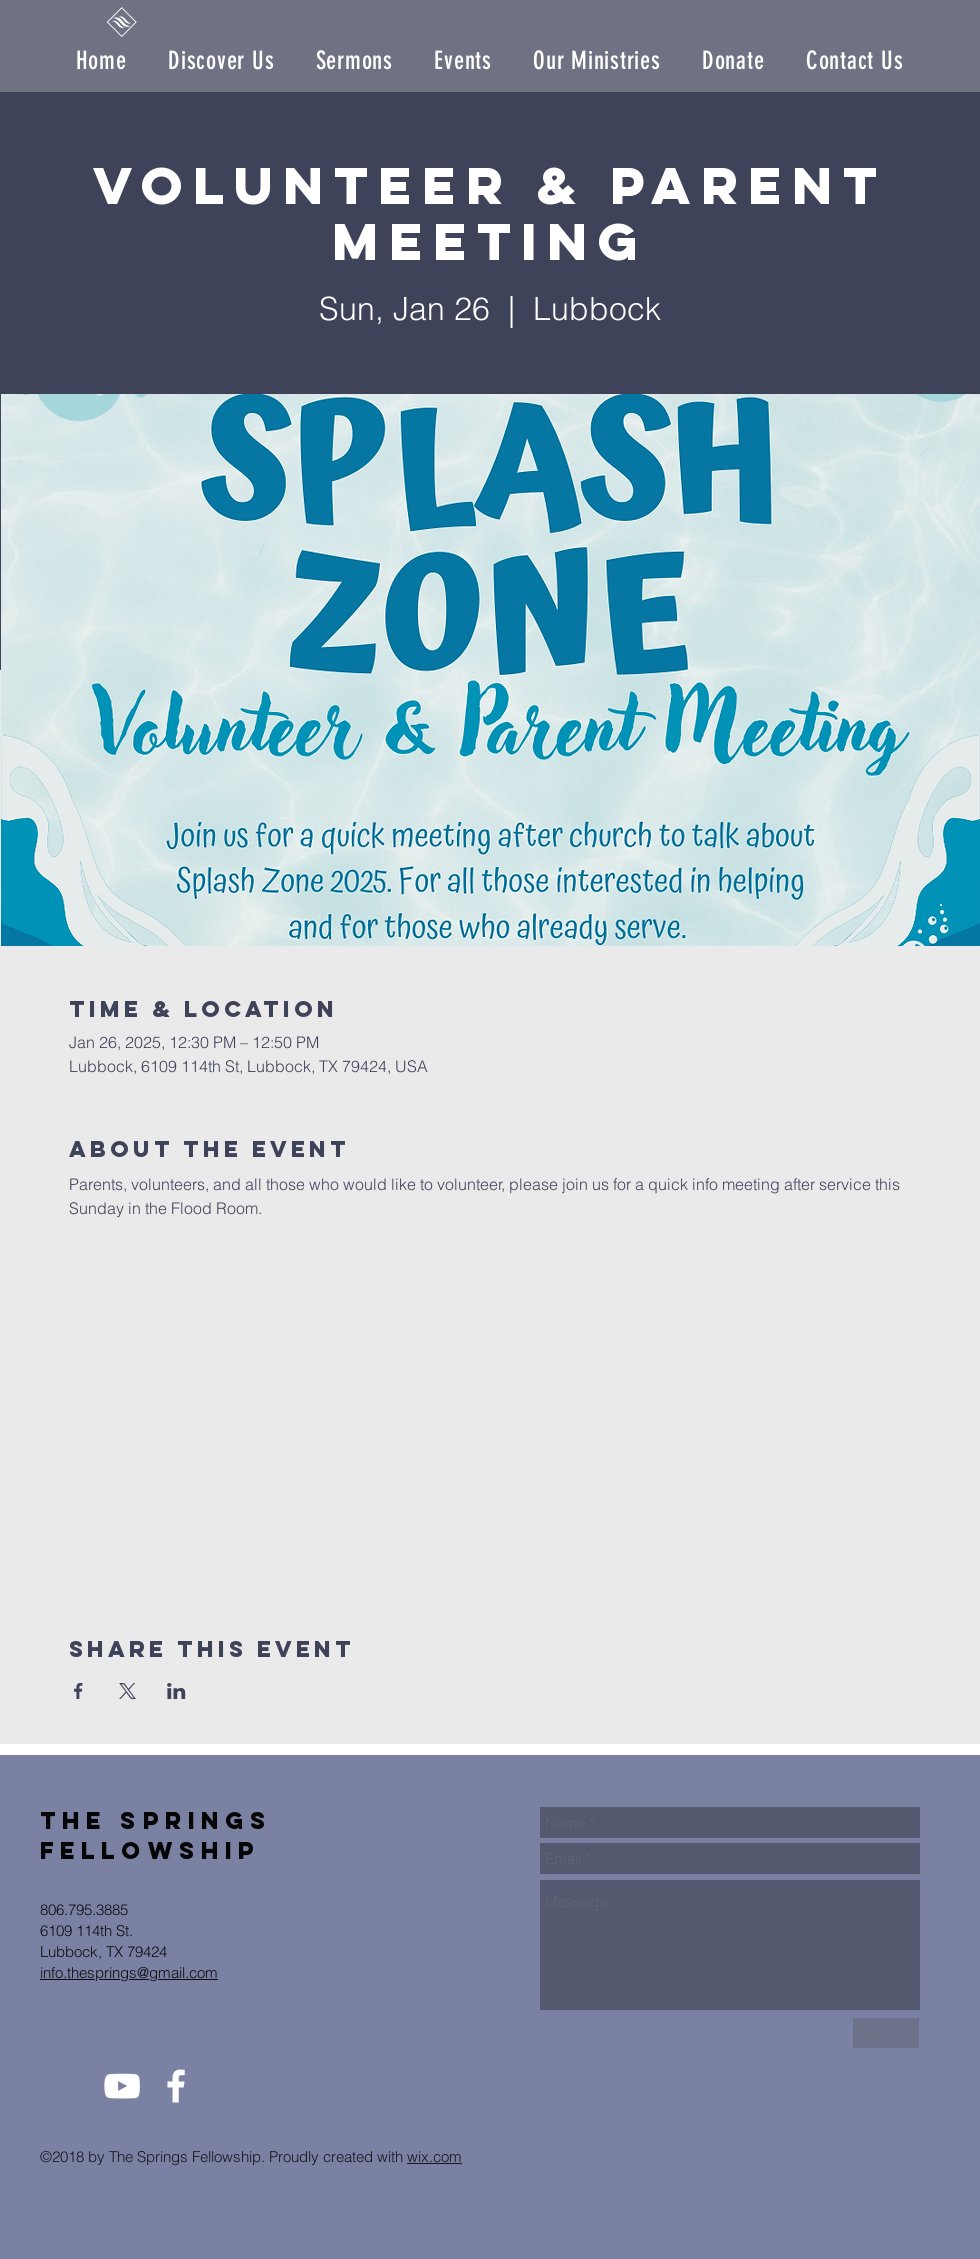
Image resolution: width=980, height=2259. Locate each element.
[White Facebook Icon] (176, 2086)
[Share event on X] (127, 1691)
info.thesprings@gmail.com (129, 1972)
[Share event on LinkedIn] (176, 1691)
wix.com (434, 2156)
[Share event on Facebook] (78, 1691)
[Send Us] (886, 2033)
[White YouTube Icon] (122, 2086)
